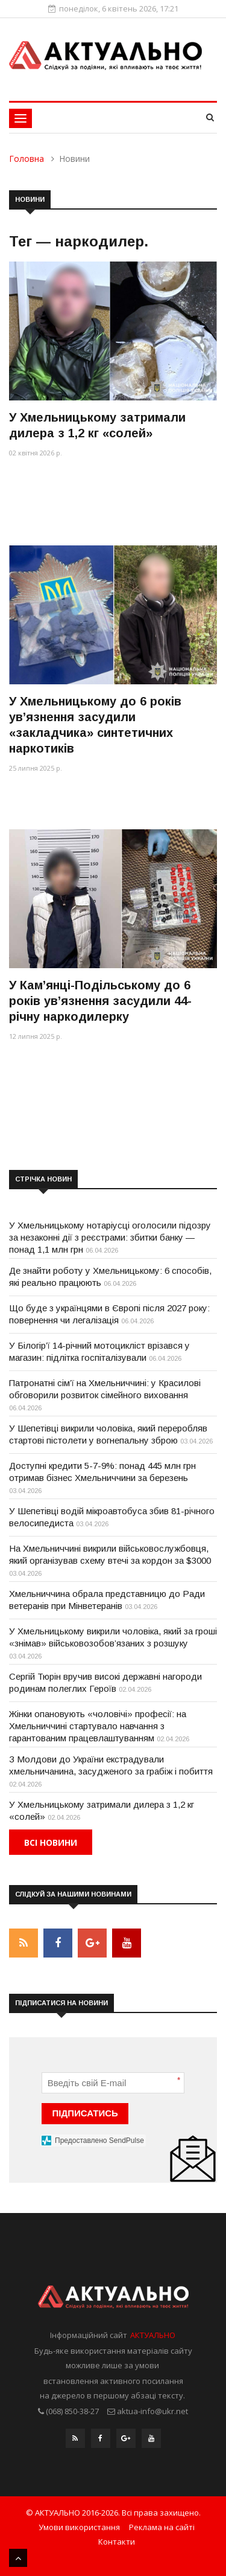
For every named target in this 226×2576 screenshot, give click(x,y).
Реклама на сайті (162, 2527)
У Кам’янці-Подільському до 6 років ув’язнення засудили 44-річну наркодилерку (100, 1000)
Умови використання (79, 2527)
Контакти (116, 2541)
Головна (26, 158)
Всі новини (50, 1842)
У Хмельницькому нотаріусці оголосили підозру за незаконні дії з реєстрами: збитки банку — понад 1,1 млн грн (110, 1237)
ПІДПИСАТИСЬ (85, 2113)
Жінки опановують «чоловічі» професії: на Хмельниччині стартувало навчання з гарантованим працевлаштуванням (97, 1726)
